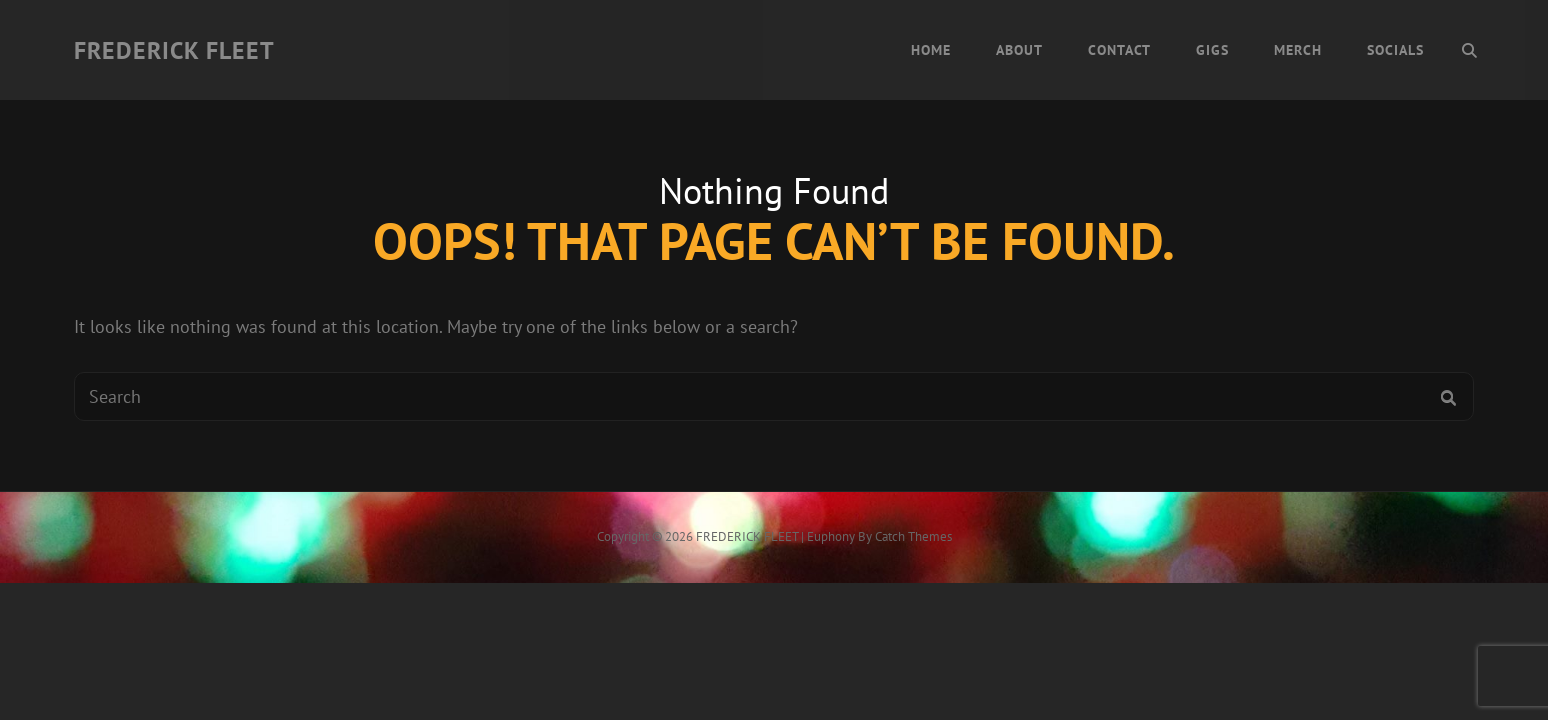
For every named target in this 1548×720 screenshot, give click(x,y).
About (1019, 50)
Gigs (1212, 50)
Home (931, 50)
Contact (1119, 50)
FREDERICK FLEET (174, 50)
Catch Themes (913, 536)
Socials (1395, 50)
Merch (1298, 50)
